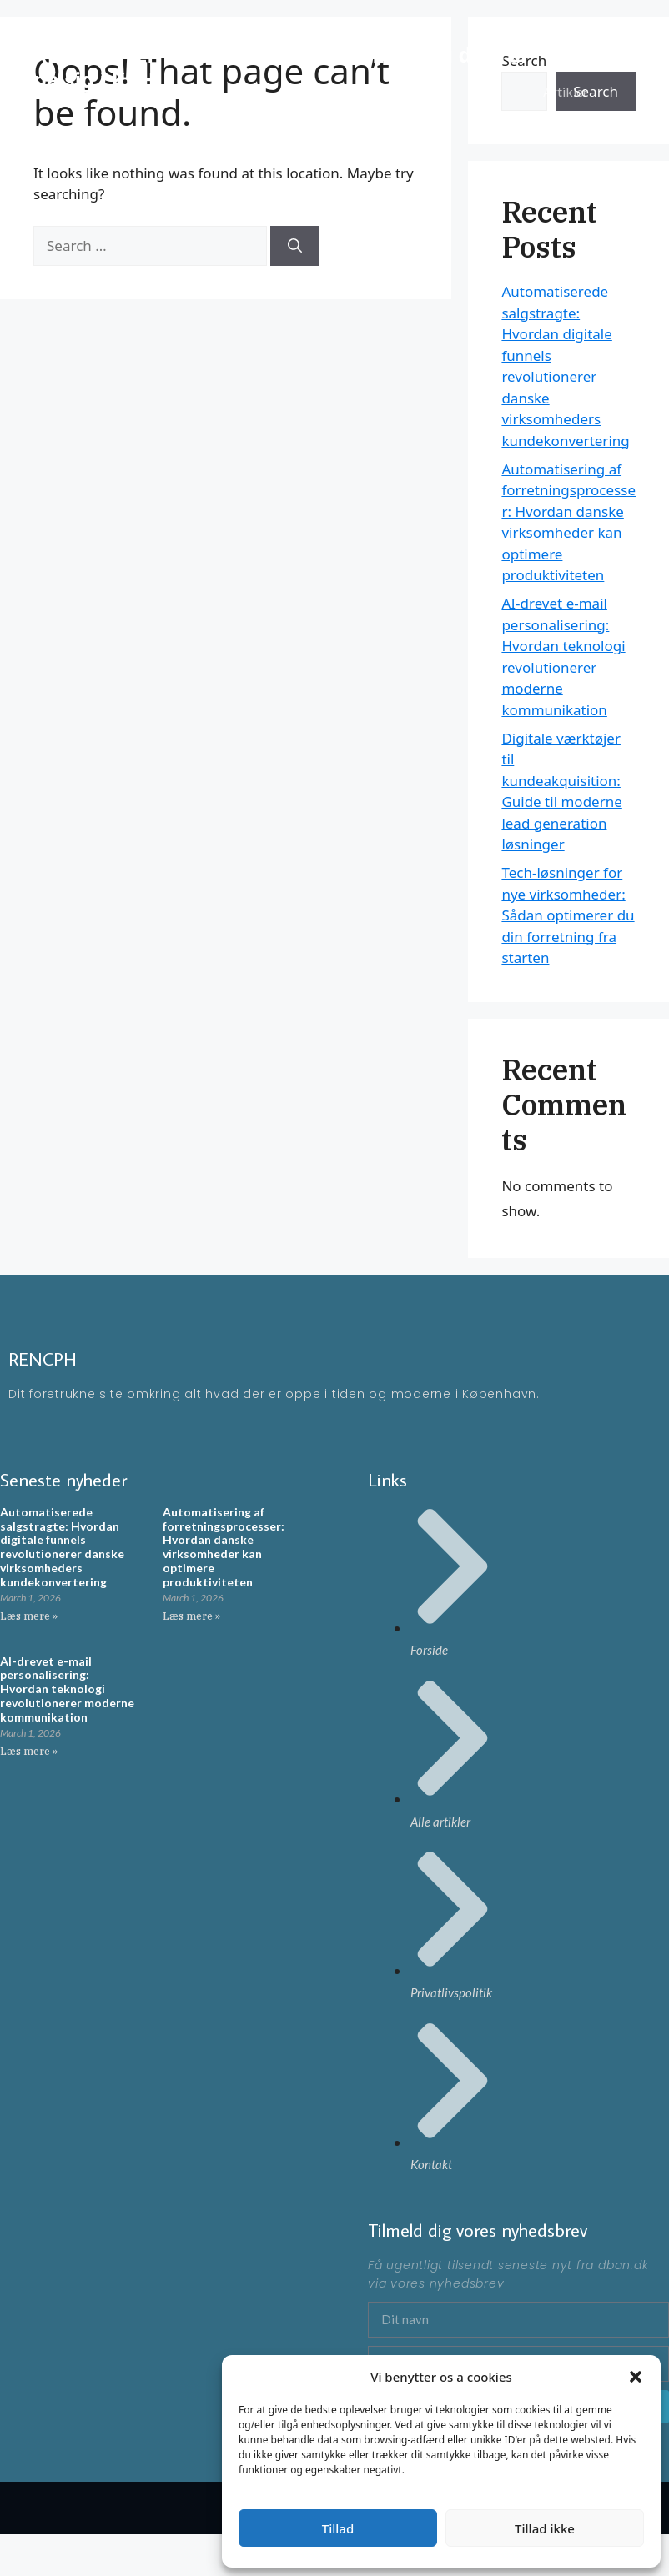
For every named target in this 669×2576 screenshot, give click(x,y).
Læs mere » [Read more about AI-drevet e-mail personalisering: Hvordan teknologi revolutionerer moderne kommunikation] (29, 1751)
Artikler (565, 91)
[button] (635, 2376)
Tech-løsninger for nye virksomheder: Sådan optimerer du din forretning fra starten (567, 915)
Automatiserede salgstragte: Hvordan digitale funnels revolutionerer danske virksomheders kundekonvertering (62, 1547)
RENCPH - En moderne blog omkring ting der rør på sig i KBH (281, 66)
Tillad (338, 2528)
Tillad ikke (545, 2528)
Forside (564, 41)
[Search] (294, 246)
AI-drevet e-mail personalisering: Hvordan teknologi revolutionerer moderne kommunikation (67, 1689)
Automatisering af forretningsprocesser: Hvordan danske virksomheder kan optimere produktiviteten (223, 1547)
